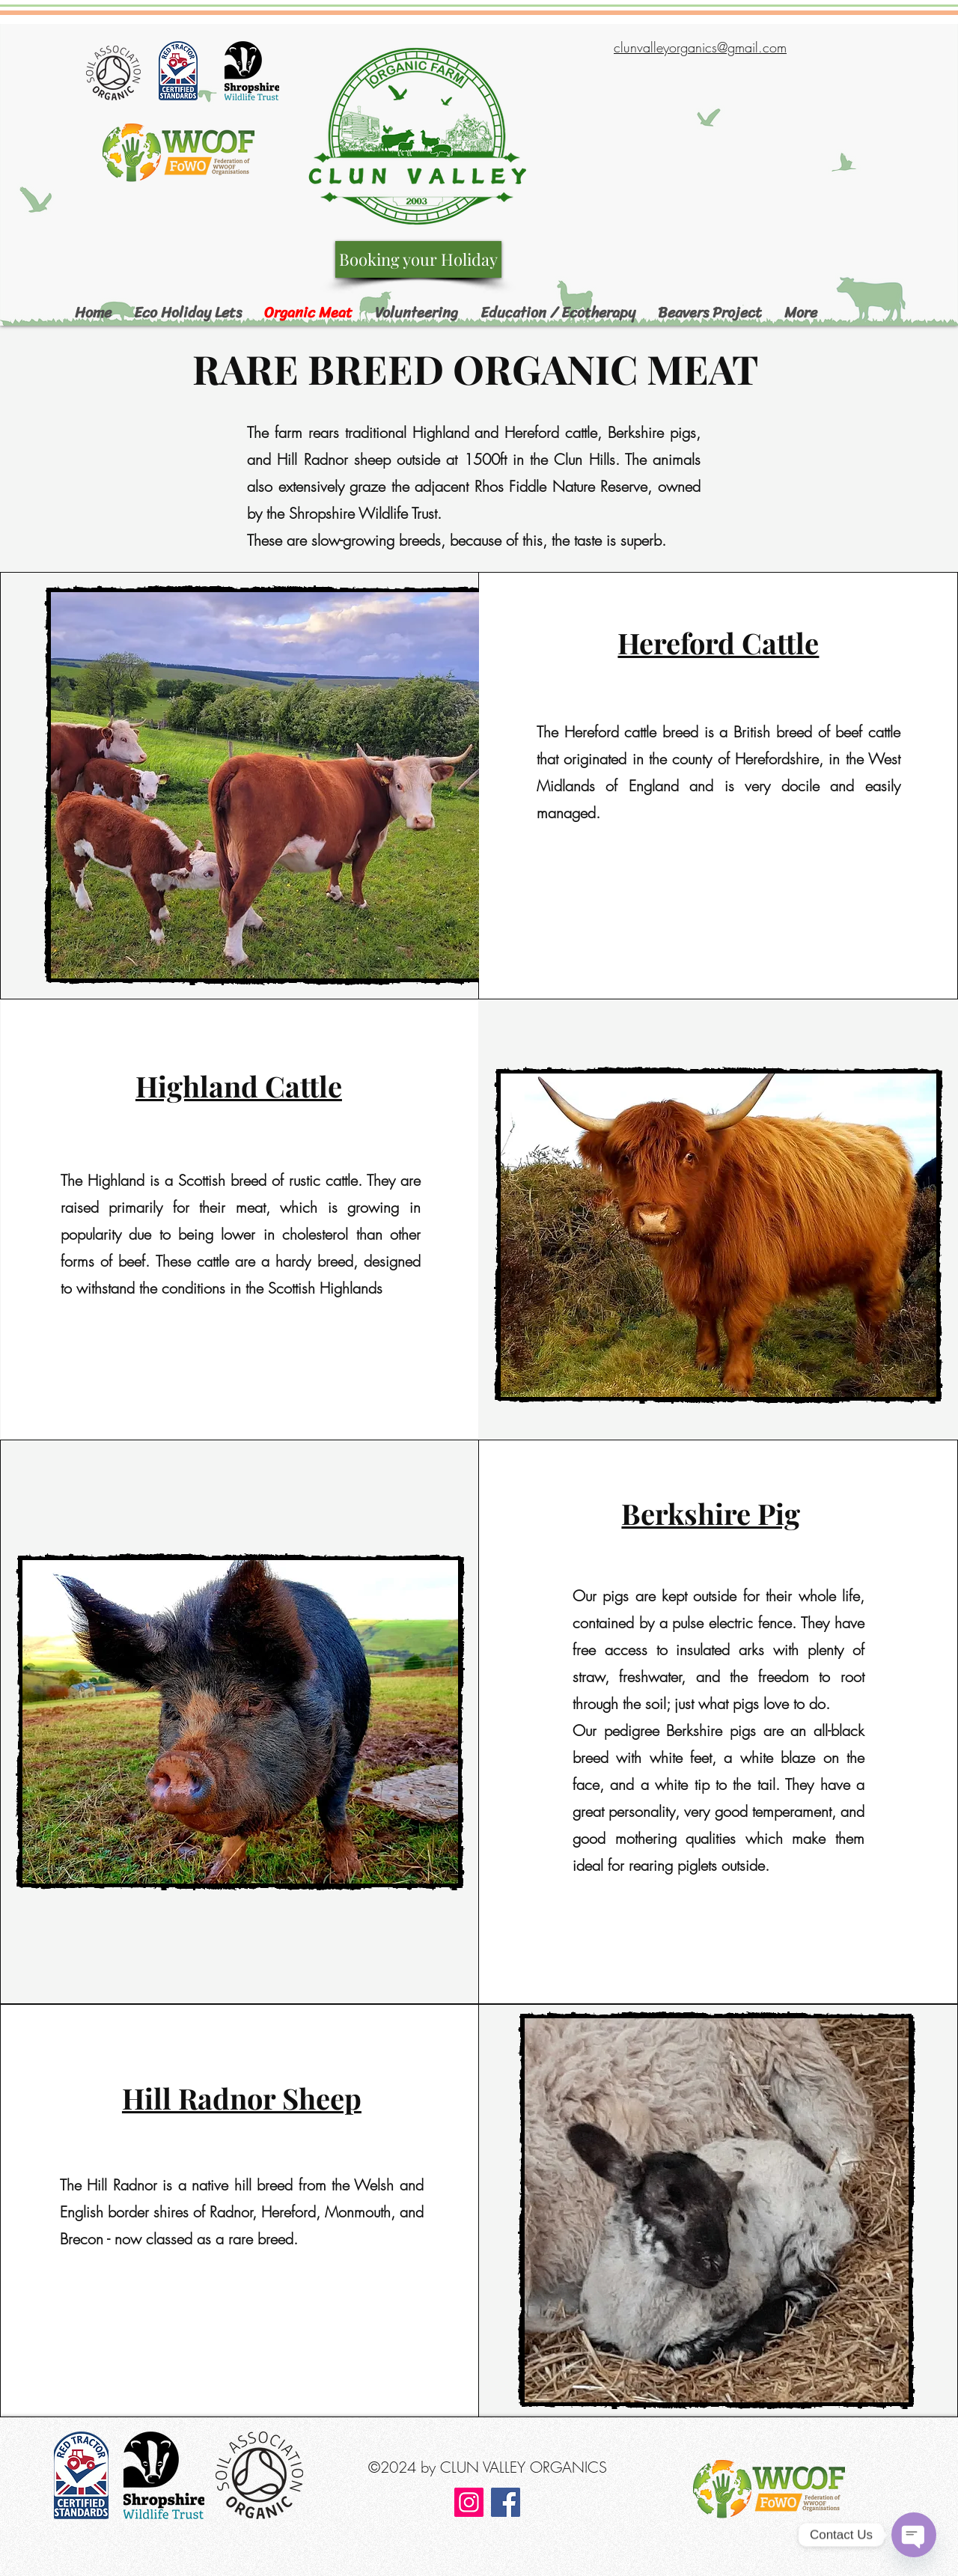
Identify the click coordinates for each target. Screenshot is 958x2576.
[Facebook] (505, 2502)
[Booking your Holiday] (418, 259)
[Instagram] (468, 2502)
